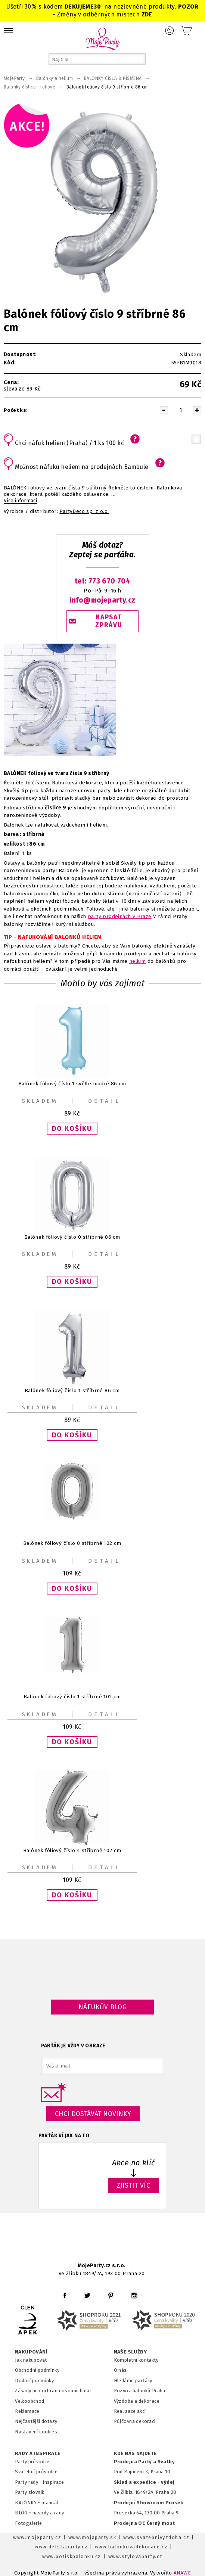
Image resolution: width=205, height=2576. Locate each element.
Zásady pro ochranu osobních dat (53, 2390)
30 (97, 6)
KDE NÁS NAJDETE (135, 2454)
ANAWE (182, 2573)
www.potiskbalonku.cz (71, 2556)
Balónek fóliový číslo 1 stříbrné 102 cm (72, 1697)
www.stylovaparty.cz (135, 2556)
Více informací (20, 501)
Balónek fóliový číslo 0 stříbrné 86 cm (72, 1236)
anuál (52, 2502)
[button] (72, 1129)
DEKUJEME (79, 6)
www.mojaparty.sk (92, 2537)
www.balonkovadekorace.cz (131, 2546)
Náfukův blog (102, 2007)
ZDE (147, 14)
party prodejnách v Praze (120, 916)
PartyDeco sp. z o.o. (84, 511)
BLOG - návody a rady (39, 2513)
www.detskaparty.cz (61, 2546)
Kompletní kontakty (136, 2360)
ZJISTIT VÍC (133, 2185)
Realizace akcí (130, 2411)
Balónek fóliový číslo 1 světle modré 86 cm (72, 1083)
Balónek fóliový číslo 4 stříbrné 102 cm (72, 1850)
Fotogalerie (28, 2523)
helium (137, 961)
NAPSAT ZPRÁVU (108, 621)
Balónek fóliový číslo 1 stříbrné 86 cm (72, 1390)
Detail (104, 1101)
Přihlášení (169, 30)
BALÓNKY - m (30, 2502)
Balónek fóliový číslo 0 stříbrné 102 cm (72, 1543)
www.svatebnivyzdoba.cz (156, 2537)
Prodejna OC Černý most (144, 2523)
